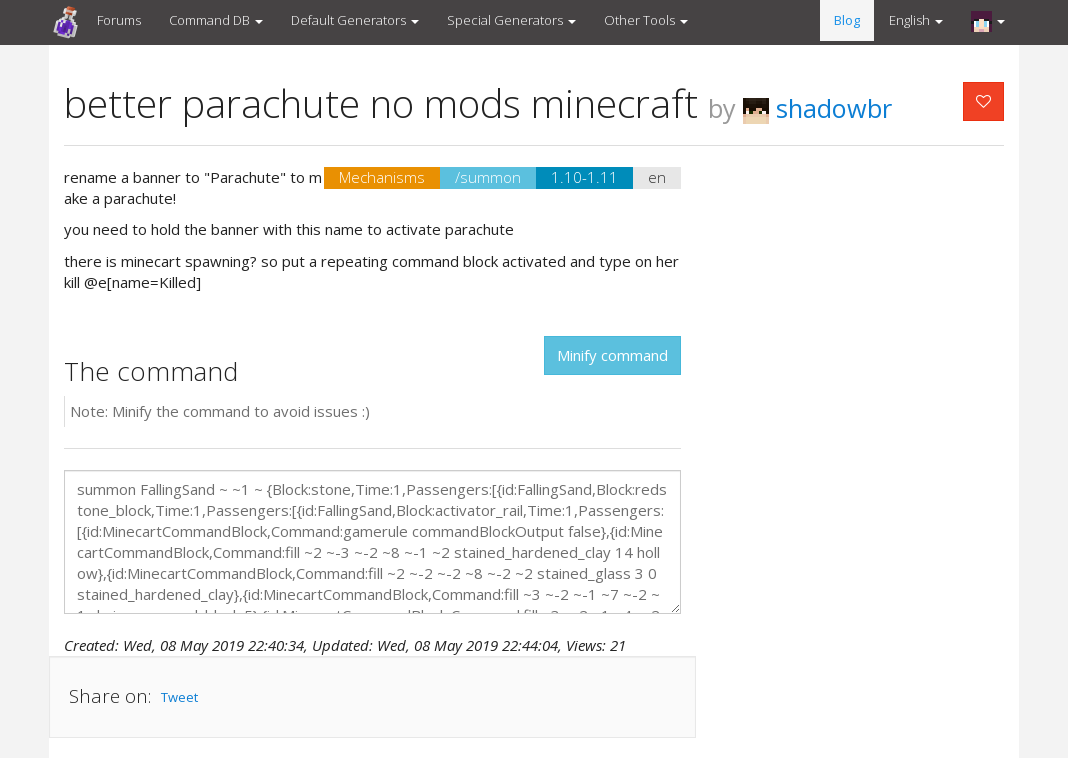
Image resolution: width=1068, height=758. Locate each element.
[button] (988, 21)
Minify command (612, 355)
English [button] (916, 20)
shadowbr (817, 108)
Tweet (179, 697)
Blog (847, 20)
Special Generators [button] (511, 20)
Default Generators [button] (355, 20)
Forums (119, 20)
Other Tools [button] (646, 20)
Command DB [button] (216, 20)
